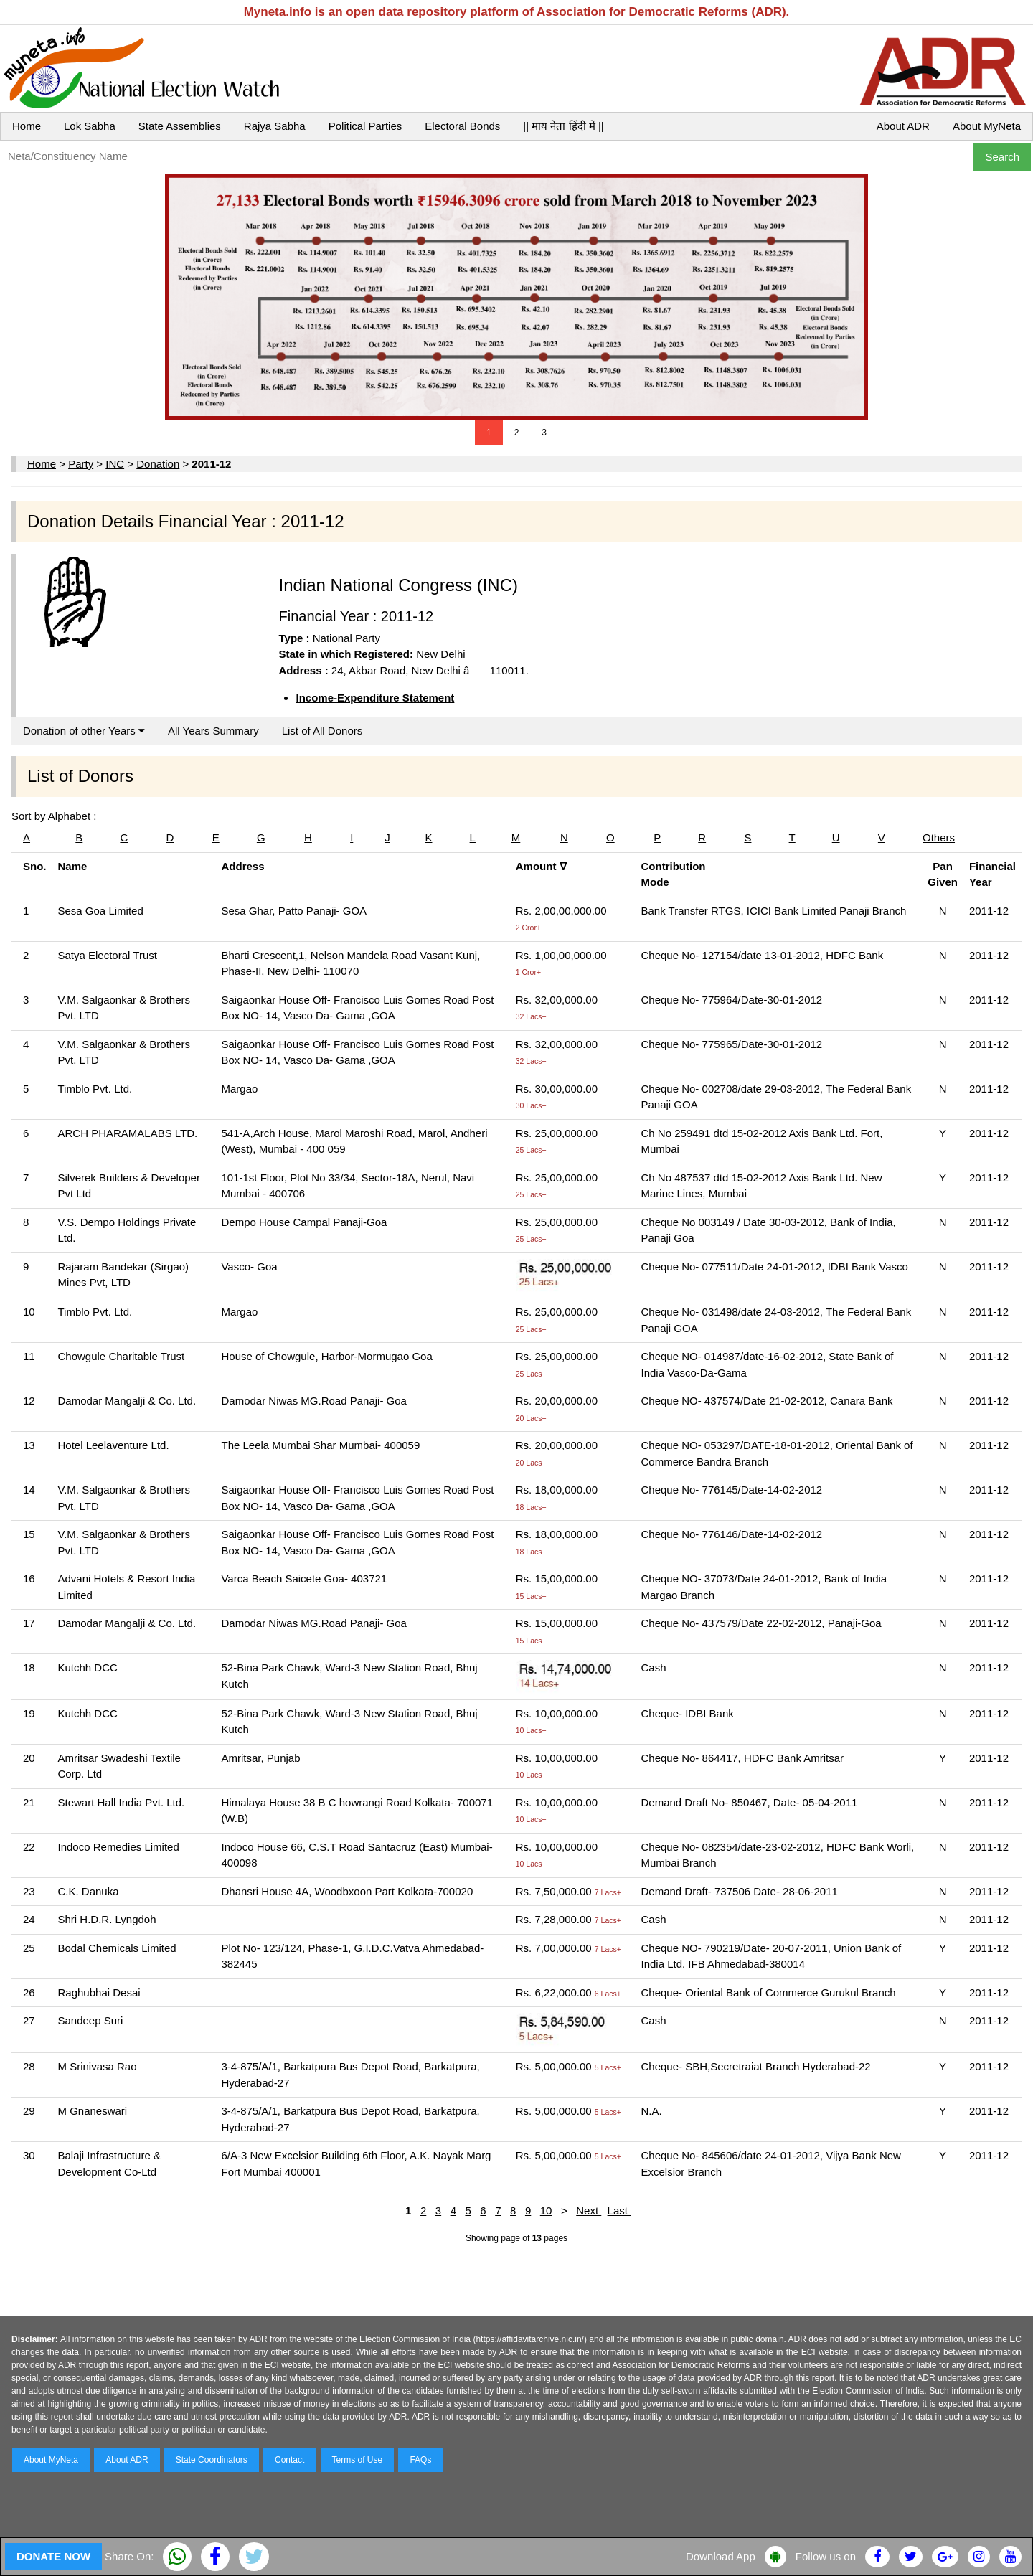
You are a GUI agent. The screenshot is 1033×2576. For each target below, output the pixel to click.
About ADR (903, 126)
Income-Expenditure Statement (375, 698)
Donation (157, 464)
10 (546, 2210)
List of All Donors (322, 731)
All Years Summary (213, 731)
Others (939, 837)
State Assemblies (179, 126)
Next (588, 2210)
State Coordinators (211, 2460)
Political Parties (365, 126)
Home (26, 126)
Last (619, 2210)
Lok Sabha (89, 126)
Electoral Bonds (462, 126)
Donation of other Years (84, 731)
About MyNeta (987, 126)
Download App (720, 2556)
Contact (289, 2460)
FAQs (420, 2460)
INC (114, 464)
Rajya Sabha (275, 126)
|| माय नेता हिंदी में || (563, 126)
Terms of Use (357, 2460)
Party (80, 464)
